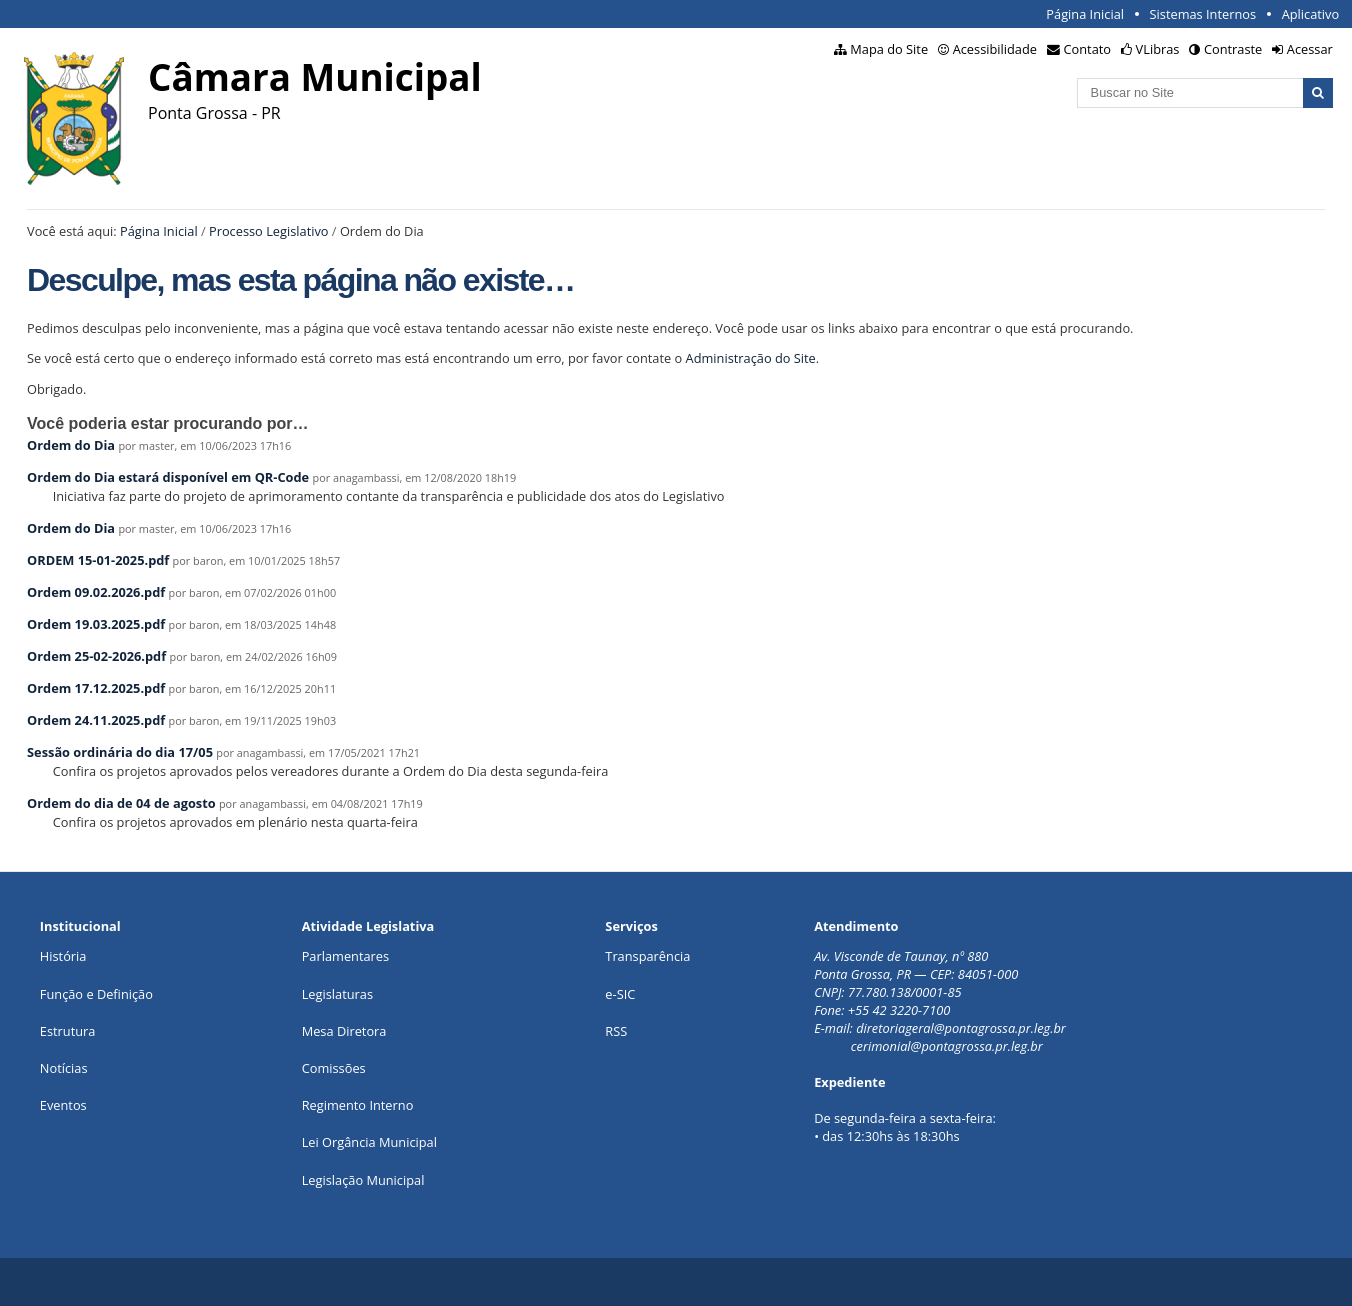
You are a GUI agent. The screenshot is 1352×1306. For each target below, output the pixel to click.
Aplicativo (1311, 14)
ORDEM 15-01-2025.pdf (98, 560)
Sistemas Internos (1203, 14)
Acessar (1310, 49)
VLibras (1158, 49)
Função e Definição (96, 994)
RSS (616, 1031)
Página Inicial (1085, 14)
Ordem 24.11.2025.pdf (96, 720)
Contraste (1233, 49)
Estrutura (68, 1031)
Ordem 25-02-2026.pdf (96, 656)
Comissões (334, 1068)
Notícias (64, 1068)
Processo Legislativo (269, 231)
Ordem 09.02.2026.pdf (96, 592)
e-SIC (620, 994)
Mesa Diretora (344, 1031)
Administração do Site (751, 358)
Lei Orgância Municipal (369, 1142)
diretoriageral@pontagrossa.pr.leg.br (961, 1028)
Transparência (647, 956)
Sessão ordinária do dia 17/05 (120, 752)
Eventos (63, 1105)
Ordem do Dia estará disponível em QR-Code (168, 477)
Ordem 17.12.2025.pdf (96, 688)
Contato (1088, 49)
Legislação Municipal (363, 1180)
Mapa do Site (889, 49)
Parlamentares (345, 956)
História (63, 956)
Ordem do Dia (71, 445)
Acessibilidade (995, 49)
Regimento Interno (358, 1105)
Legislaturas (337, 994)
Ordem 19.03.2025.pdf (96, 624)
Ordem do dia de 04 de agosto (121, 803)
